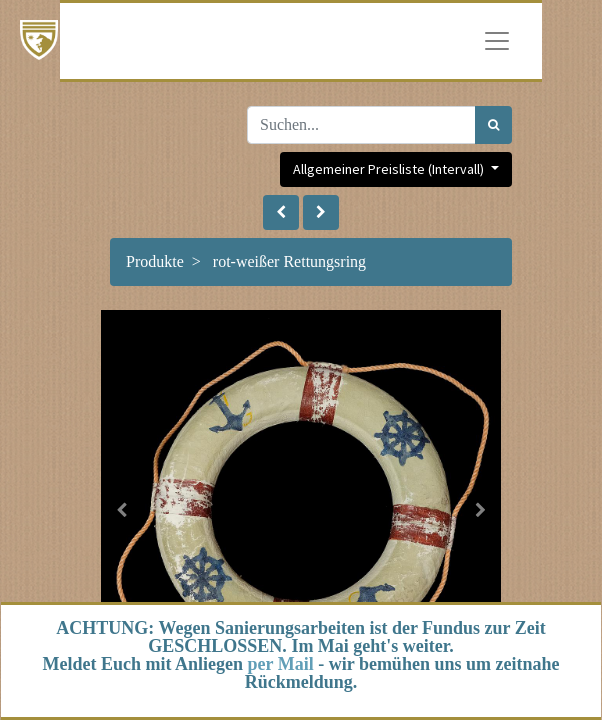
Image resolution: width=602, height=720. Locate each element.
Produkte (155, 261)
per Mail (281, 664)
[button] (281, 212)
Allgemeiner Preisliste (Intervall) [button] (390, 169)
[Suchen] (493, 125)
